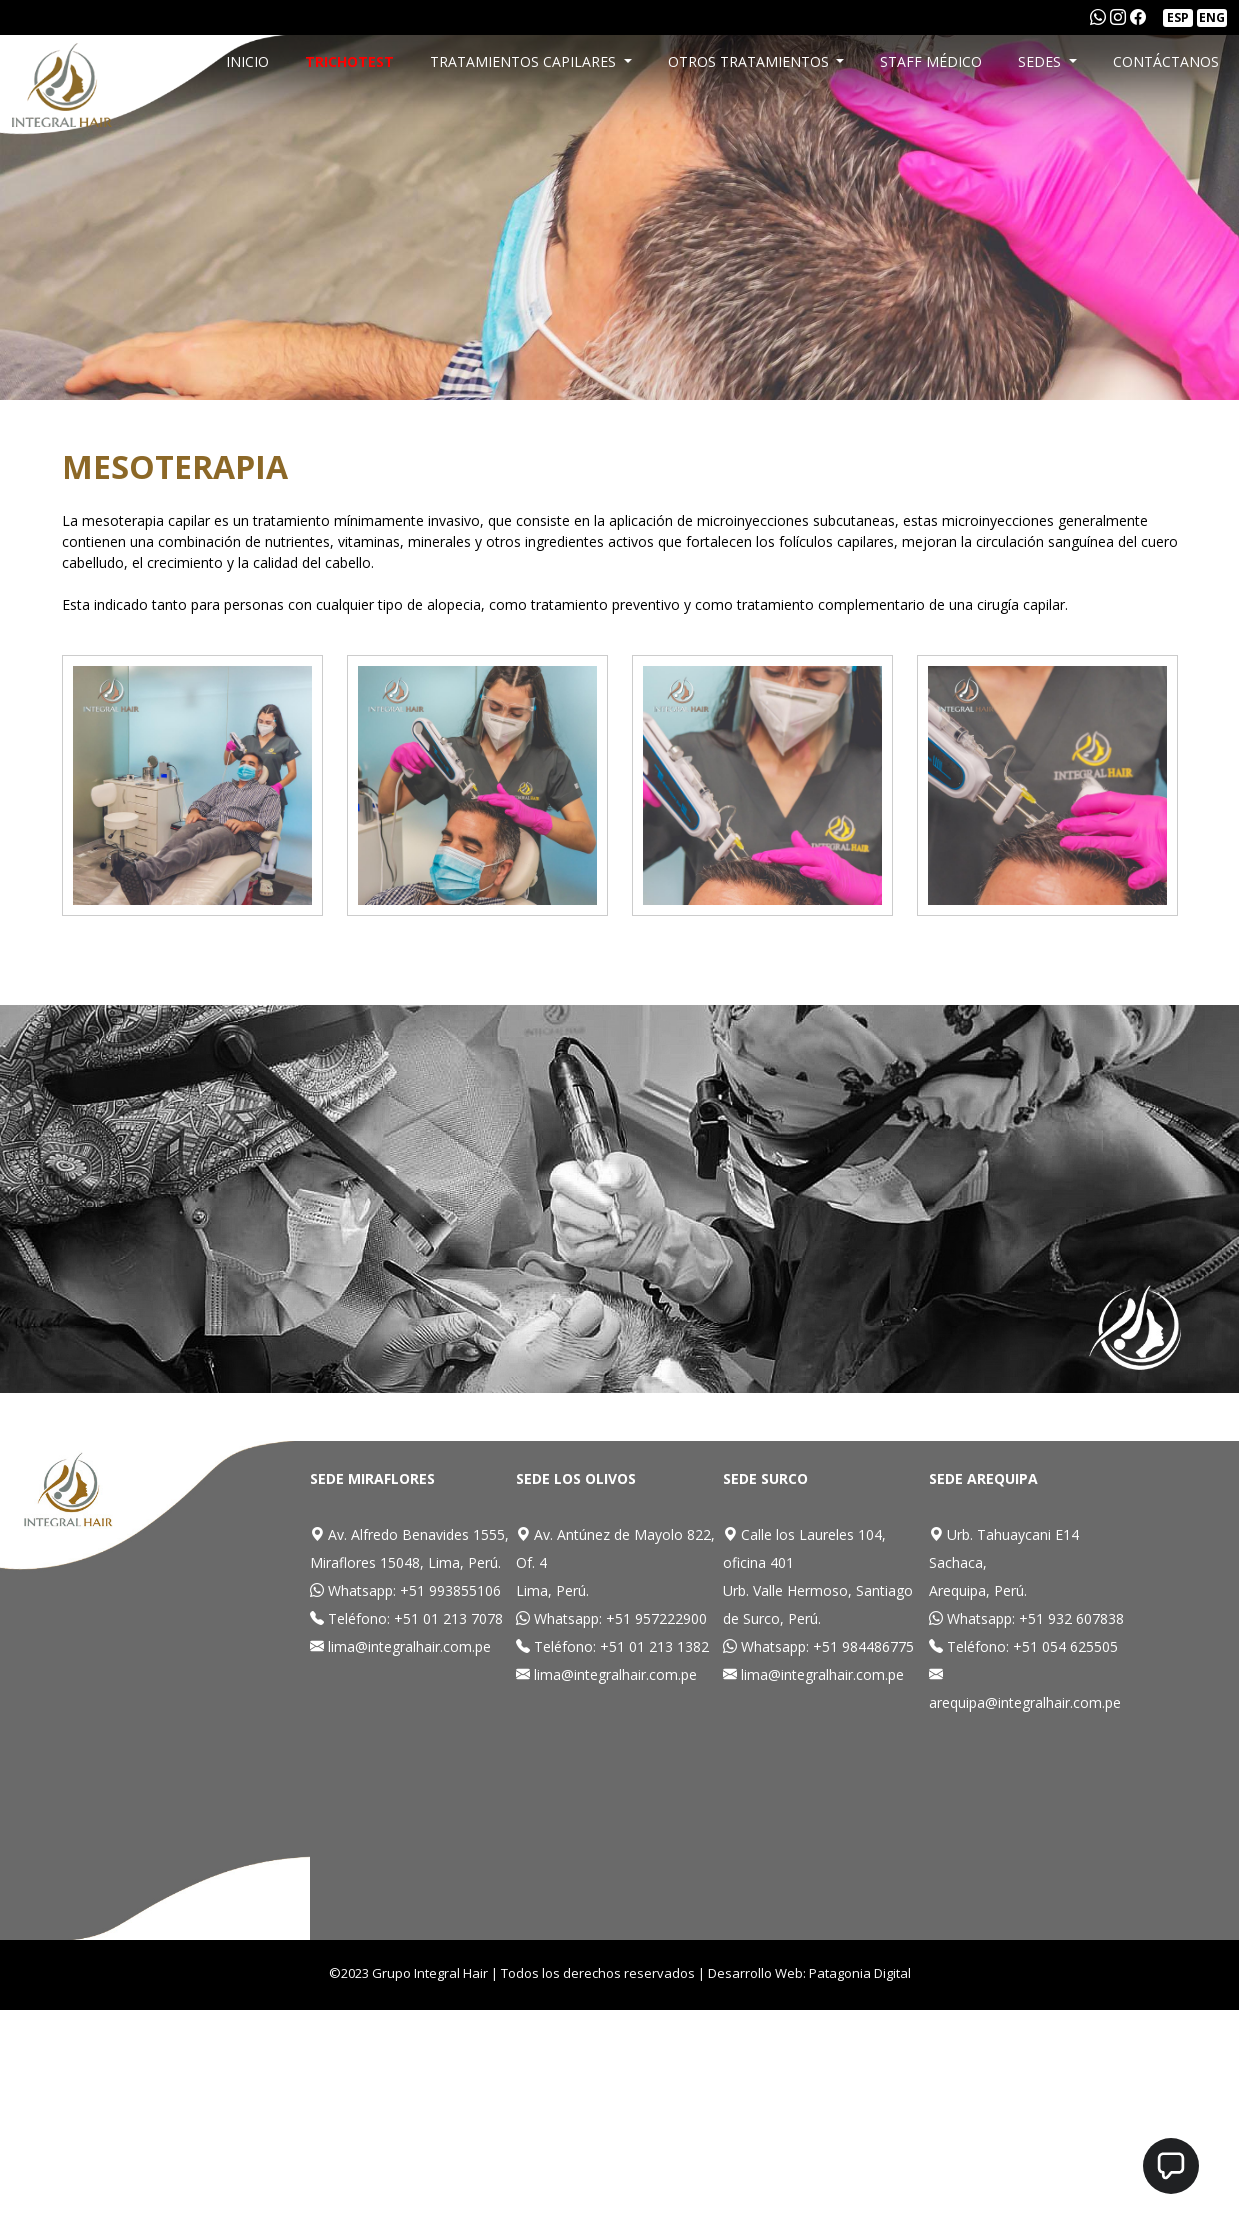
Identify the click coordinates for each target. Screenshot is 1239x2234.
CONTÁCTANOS (1166, 61)
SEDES (1041, 61)
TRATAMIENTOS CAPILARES (525, 61)
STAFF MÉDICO (931, 61)
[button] (1171, 2166)
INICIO (247, 61)
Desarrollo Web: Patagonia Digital (809, 1973)
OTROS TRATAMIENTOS (750, 61)
